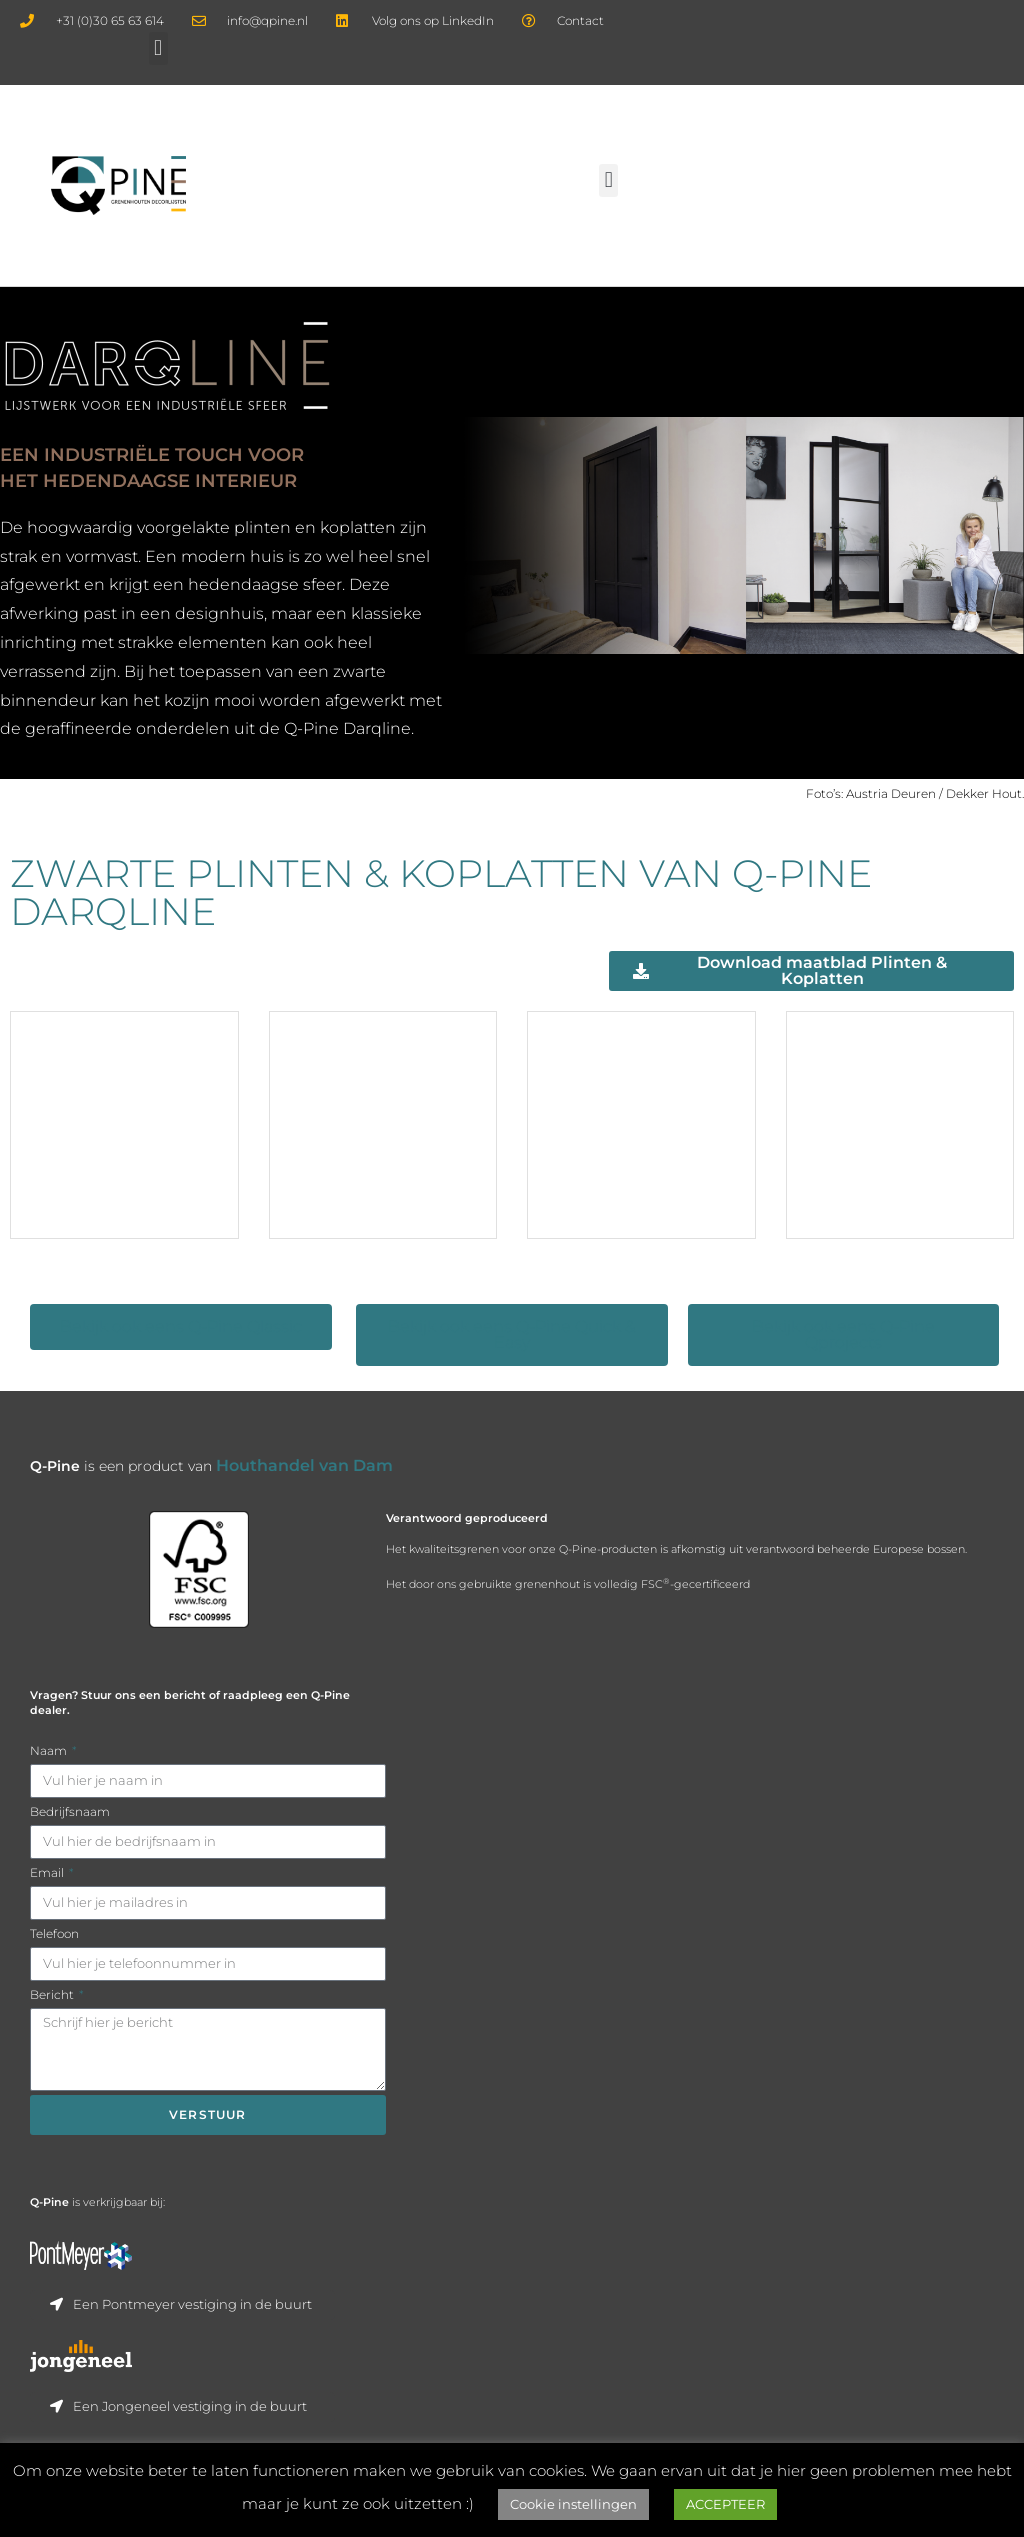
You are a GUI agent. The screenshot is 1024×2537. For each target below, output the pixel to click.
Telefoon (54, 1963)
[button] (158, 48)
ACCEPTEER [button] (725, 2504)
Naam (50, 1780)
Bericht (53, 2024)
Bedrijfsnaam (70, 1841)
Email (48, 1902)
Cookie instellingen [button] (573, 2504)
